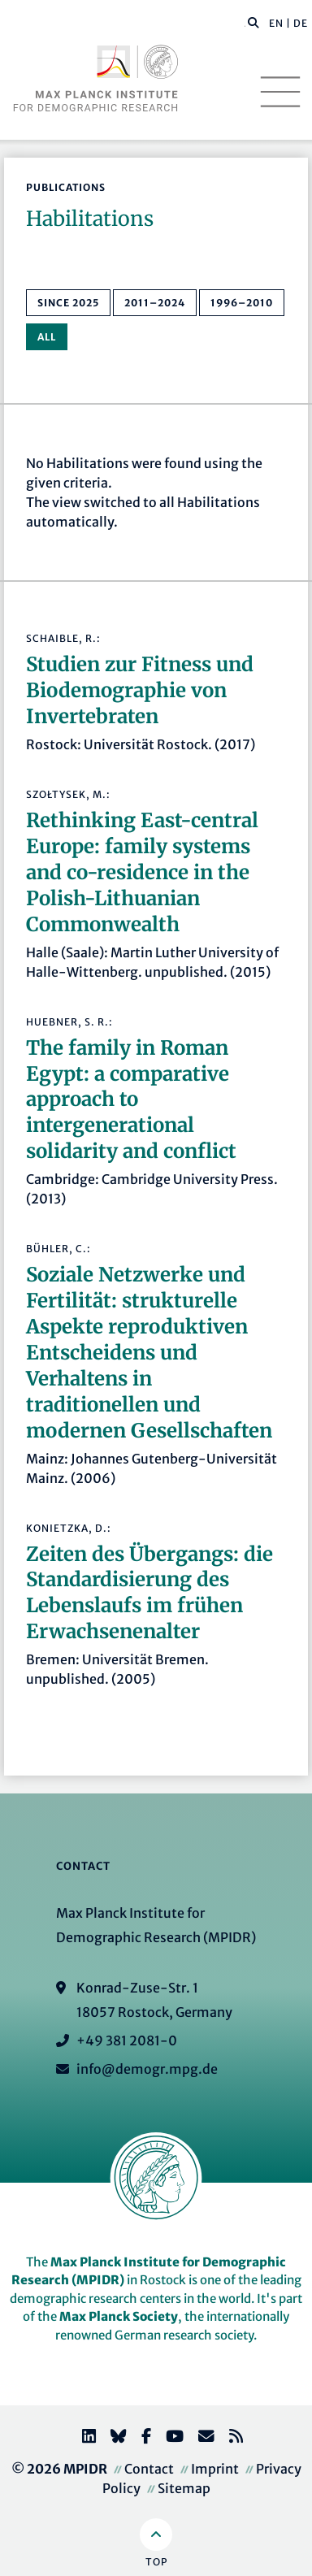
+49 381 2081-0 (126, 2040)
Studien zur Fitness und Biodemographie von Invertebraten (140, 690)
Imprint (215, 2469)
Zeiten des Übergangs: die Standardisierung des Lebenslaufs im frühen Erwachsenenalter (149, 1593)
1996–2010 (241, 303)
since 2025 (68, 303)
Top (156, 2562)
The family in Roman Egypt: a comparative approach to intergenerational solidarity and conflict (131, 1099)
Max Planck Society (118, 2316)
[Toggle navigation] (280, 91)
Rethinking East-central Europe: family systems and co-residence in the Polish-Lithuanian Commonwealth (142, 872)
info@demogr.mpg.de (147, 2069)
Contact (149, 2469)
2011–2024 (154, 303)
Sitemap (184, 2488)
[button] (253, 22)
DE (300, 23)
